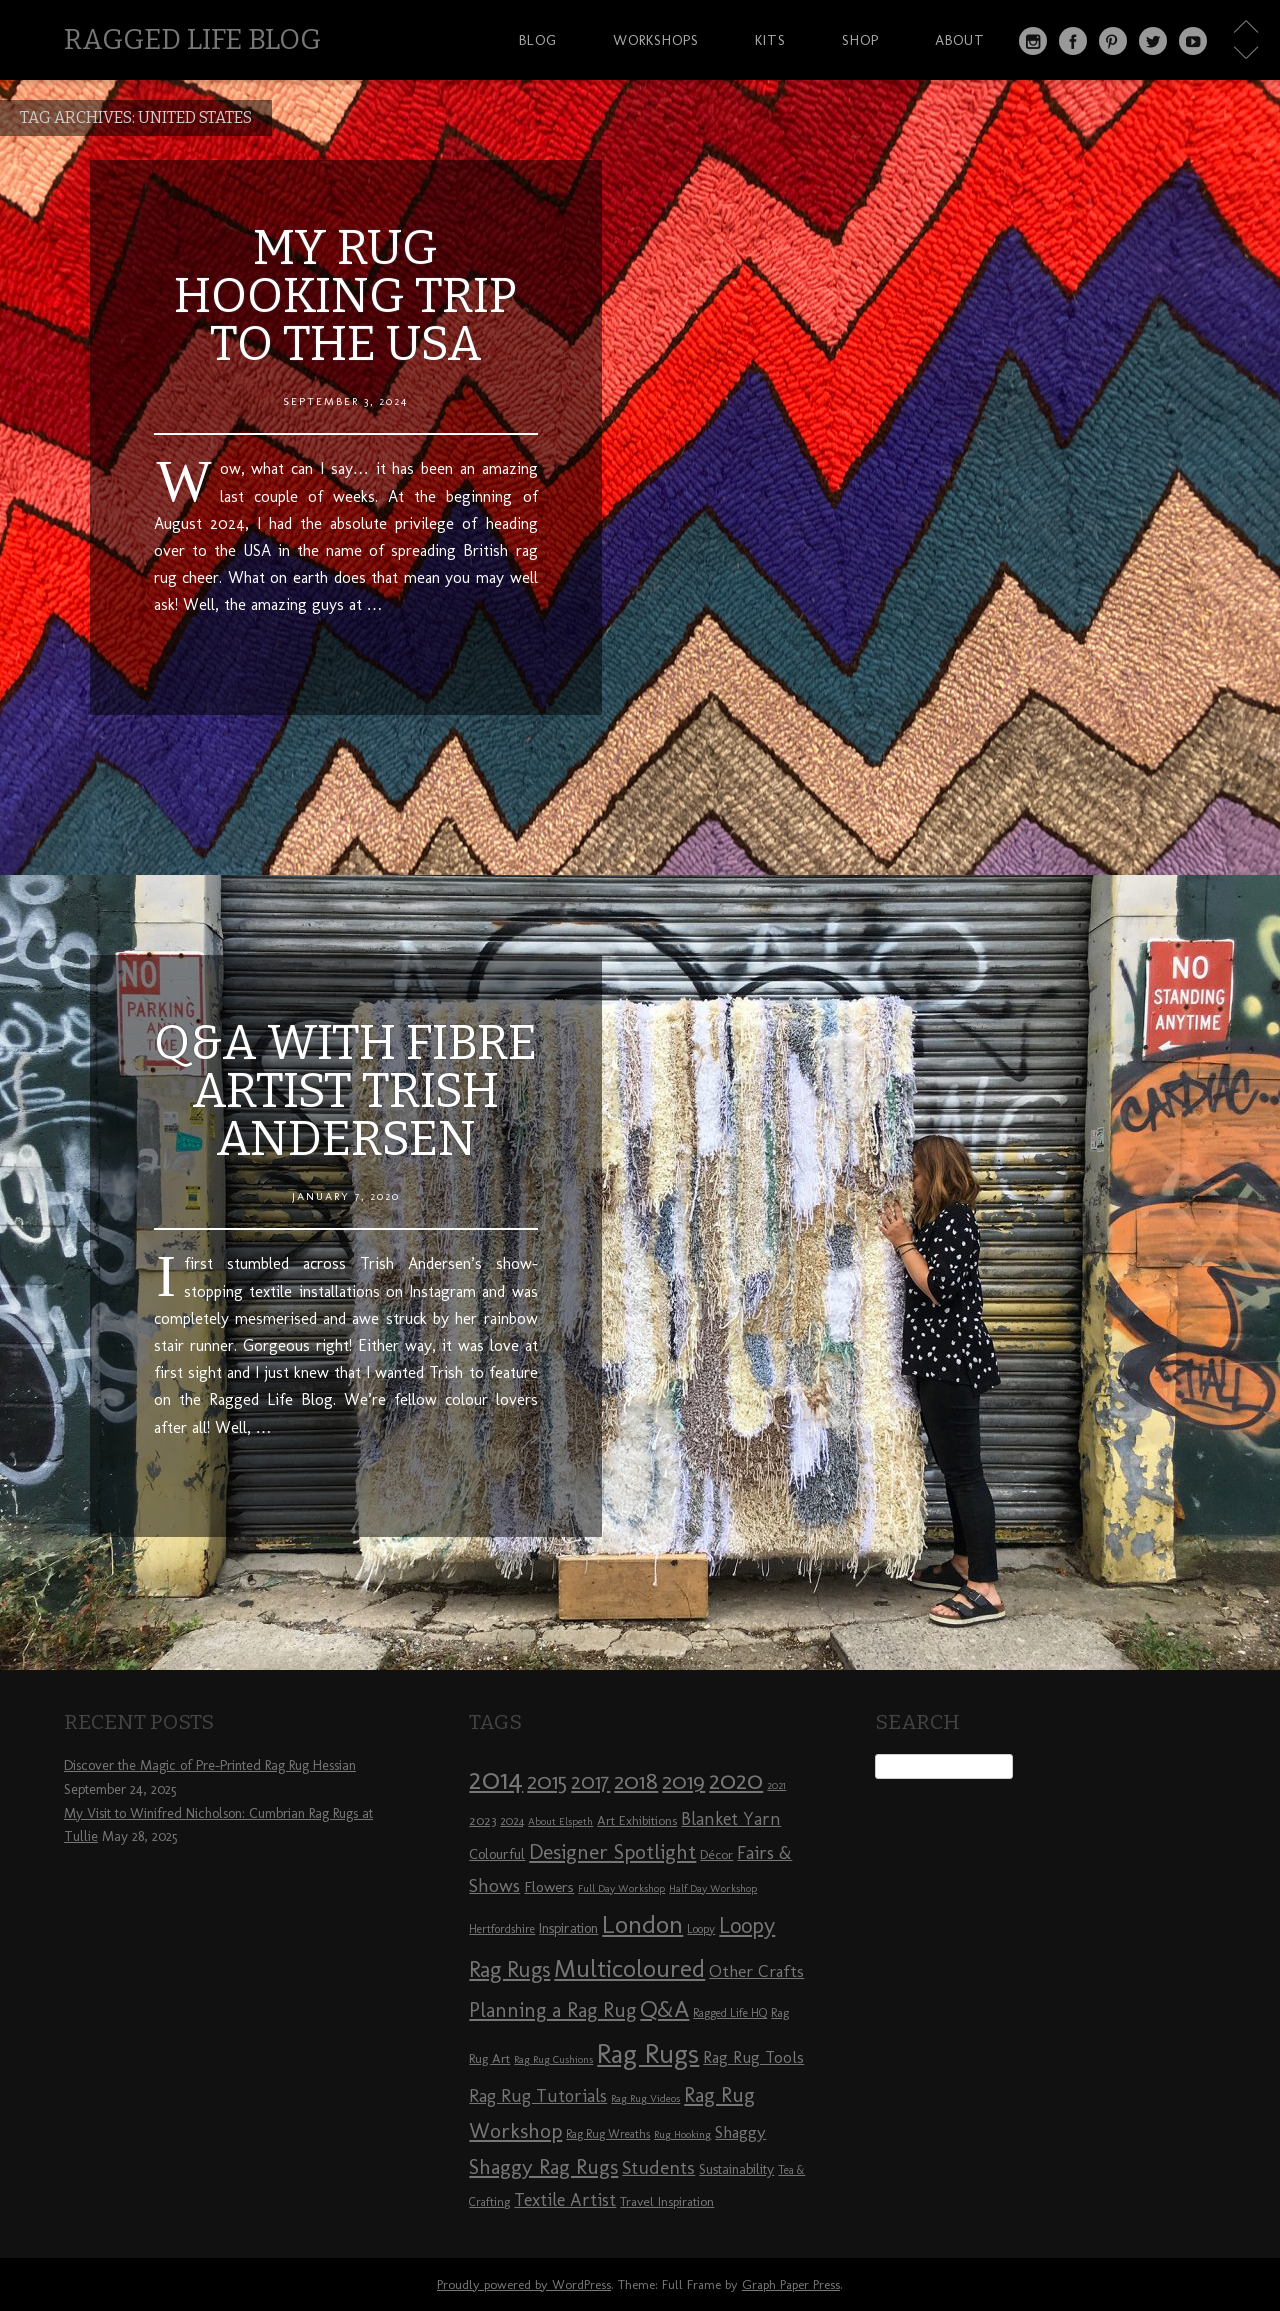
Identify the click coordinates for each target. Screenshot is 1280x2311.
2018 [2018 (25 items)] (636, 1780)
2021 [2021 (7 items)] (776, 1785)
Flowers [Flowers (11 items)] (549, 1887)
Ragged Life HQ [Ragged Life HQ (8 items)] (730, 2013)
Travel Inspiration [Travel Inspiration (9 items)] (667, 2201)
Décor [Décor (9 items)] (716, 1854)
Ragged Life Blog (192, 39)
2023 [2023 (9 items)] (482, 1820)
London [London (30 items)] (642, 1924)
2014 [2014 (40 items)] (496, 1778)
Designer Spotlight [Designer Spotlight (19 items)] (612, 1851)
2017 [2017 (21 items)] (590, 1781)
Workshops (656, 40)
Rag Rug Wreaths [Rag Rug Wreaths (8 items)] (608, 2134)
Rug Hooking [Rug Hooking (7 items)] (682, 2134)
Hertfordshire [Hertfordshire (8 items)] (502, 1929)
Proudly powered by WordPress (524, 2284)
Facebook (1073, 41)
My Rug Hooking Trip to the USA (345, 296)
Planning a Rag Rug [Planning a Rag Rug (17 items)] (552, 2010)
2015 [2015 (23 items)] (547, 1781)
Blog (538, 40)
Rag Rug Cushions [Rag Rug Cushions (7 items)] (553, 2059)
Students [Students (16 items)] (658, 2167)
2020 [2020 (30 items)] (736, 1780)
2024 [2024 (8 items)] (512, 1821)
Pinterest (1113, 41)
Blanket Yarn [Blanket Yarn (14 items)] (731, 1819)
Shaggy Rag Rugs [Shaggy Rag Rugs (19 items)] (543, 2166)
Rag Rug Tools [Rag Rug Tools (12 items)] (753, 2057)
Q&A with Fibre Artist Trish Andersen (345, 1091)
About (960, 40)
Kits (770, 40)
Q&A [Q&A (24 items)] (664, 2009)
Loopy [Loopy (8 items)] (701, 1929)
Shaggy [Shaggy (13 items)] (740, 2132)
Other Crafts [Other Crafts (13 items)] (756, 1971)
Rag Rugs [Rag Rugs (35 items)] (648, 2053)
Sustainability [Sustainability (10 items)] (736, 2169)
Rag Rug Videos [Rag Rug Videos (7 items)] (645, 2098)
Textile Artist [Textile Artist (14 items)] (565, 2200)
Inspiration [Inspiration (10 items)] (568, 1928)
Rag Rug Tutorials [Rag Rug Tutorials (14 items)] (538, 2096)
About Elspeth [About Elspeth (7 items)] (560, 1821)
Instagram (1033, 41)
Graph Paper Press (791, 2284)
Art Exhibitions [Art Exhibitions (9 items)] (637, 1820)
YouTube (1193, 41)
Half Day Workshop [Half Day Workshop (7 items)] (713, 1888)
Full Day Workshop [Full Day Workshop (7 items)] (621, 1888)
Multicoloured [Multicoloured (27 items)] (629, 1968)
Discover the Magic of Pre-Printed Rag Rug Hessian (210, 1765)
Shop (860, 40)
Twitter (1153, 41)
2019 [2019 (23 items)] (683, 1781)
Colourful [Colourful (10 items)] (497, 1854)
